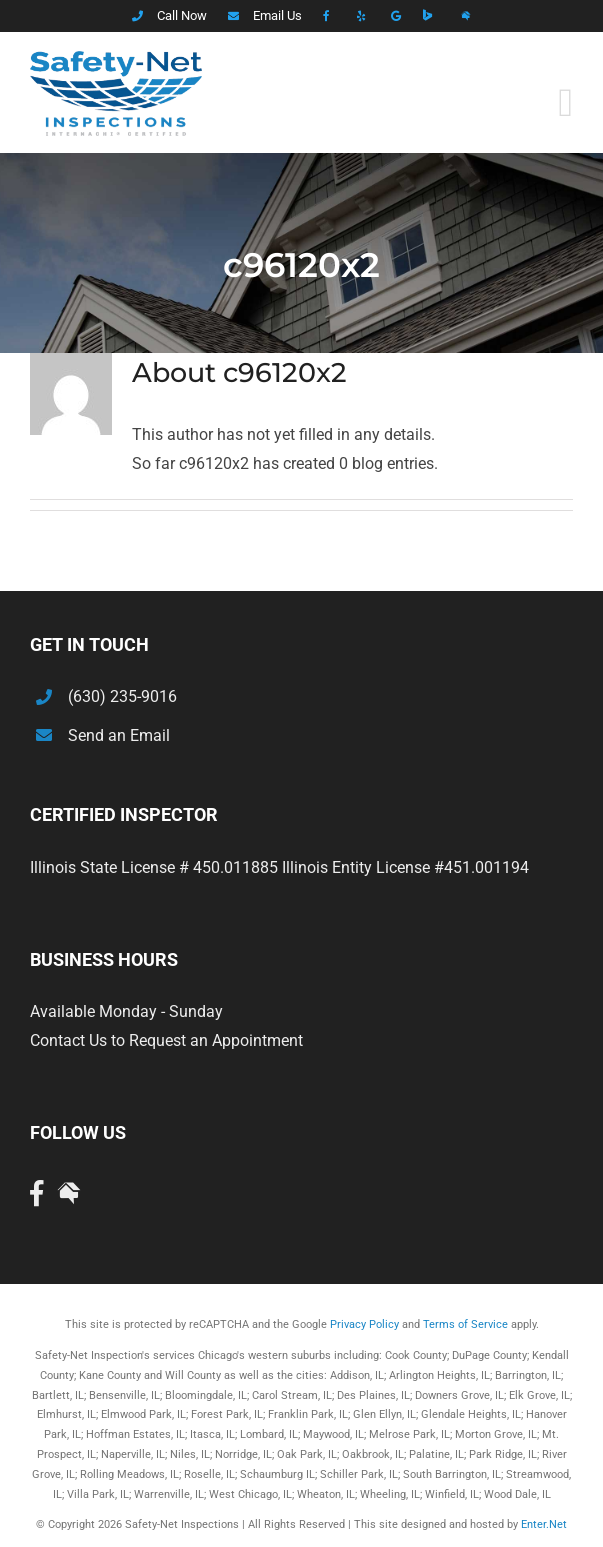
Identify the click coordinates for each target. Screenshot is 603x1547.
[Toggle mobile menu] (565, 103)
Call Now (182, 15)
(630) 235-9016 (122, 696)
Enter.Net (544, 1524)
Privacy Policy (364, 1324)
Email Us (277, 15)
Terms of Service (465, 1324)
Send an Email (119, 735)
